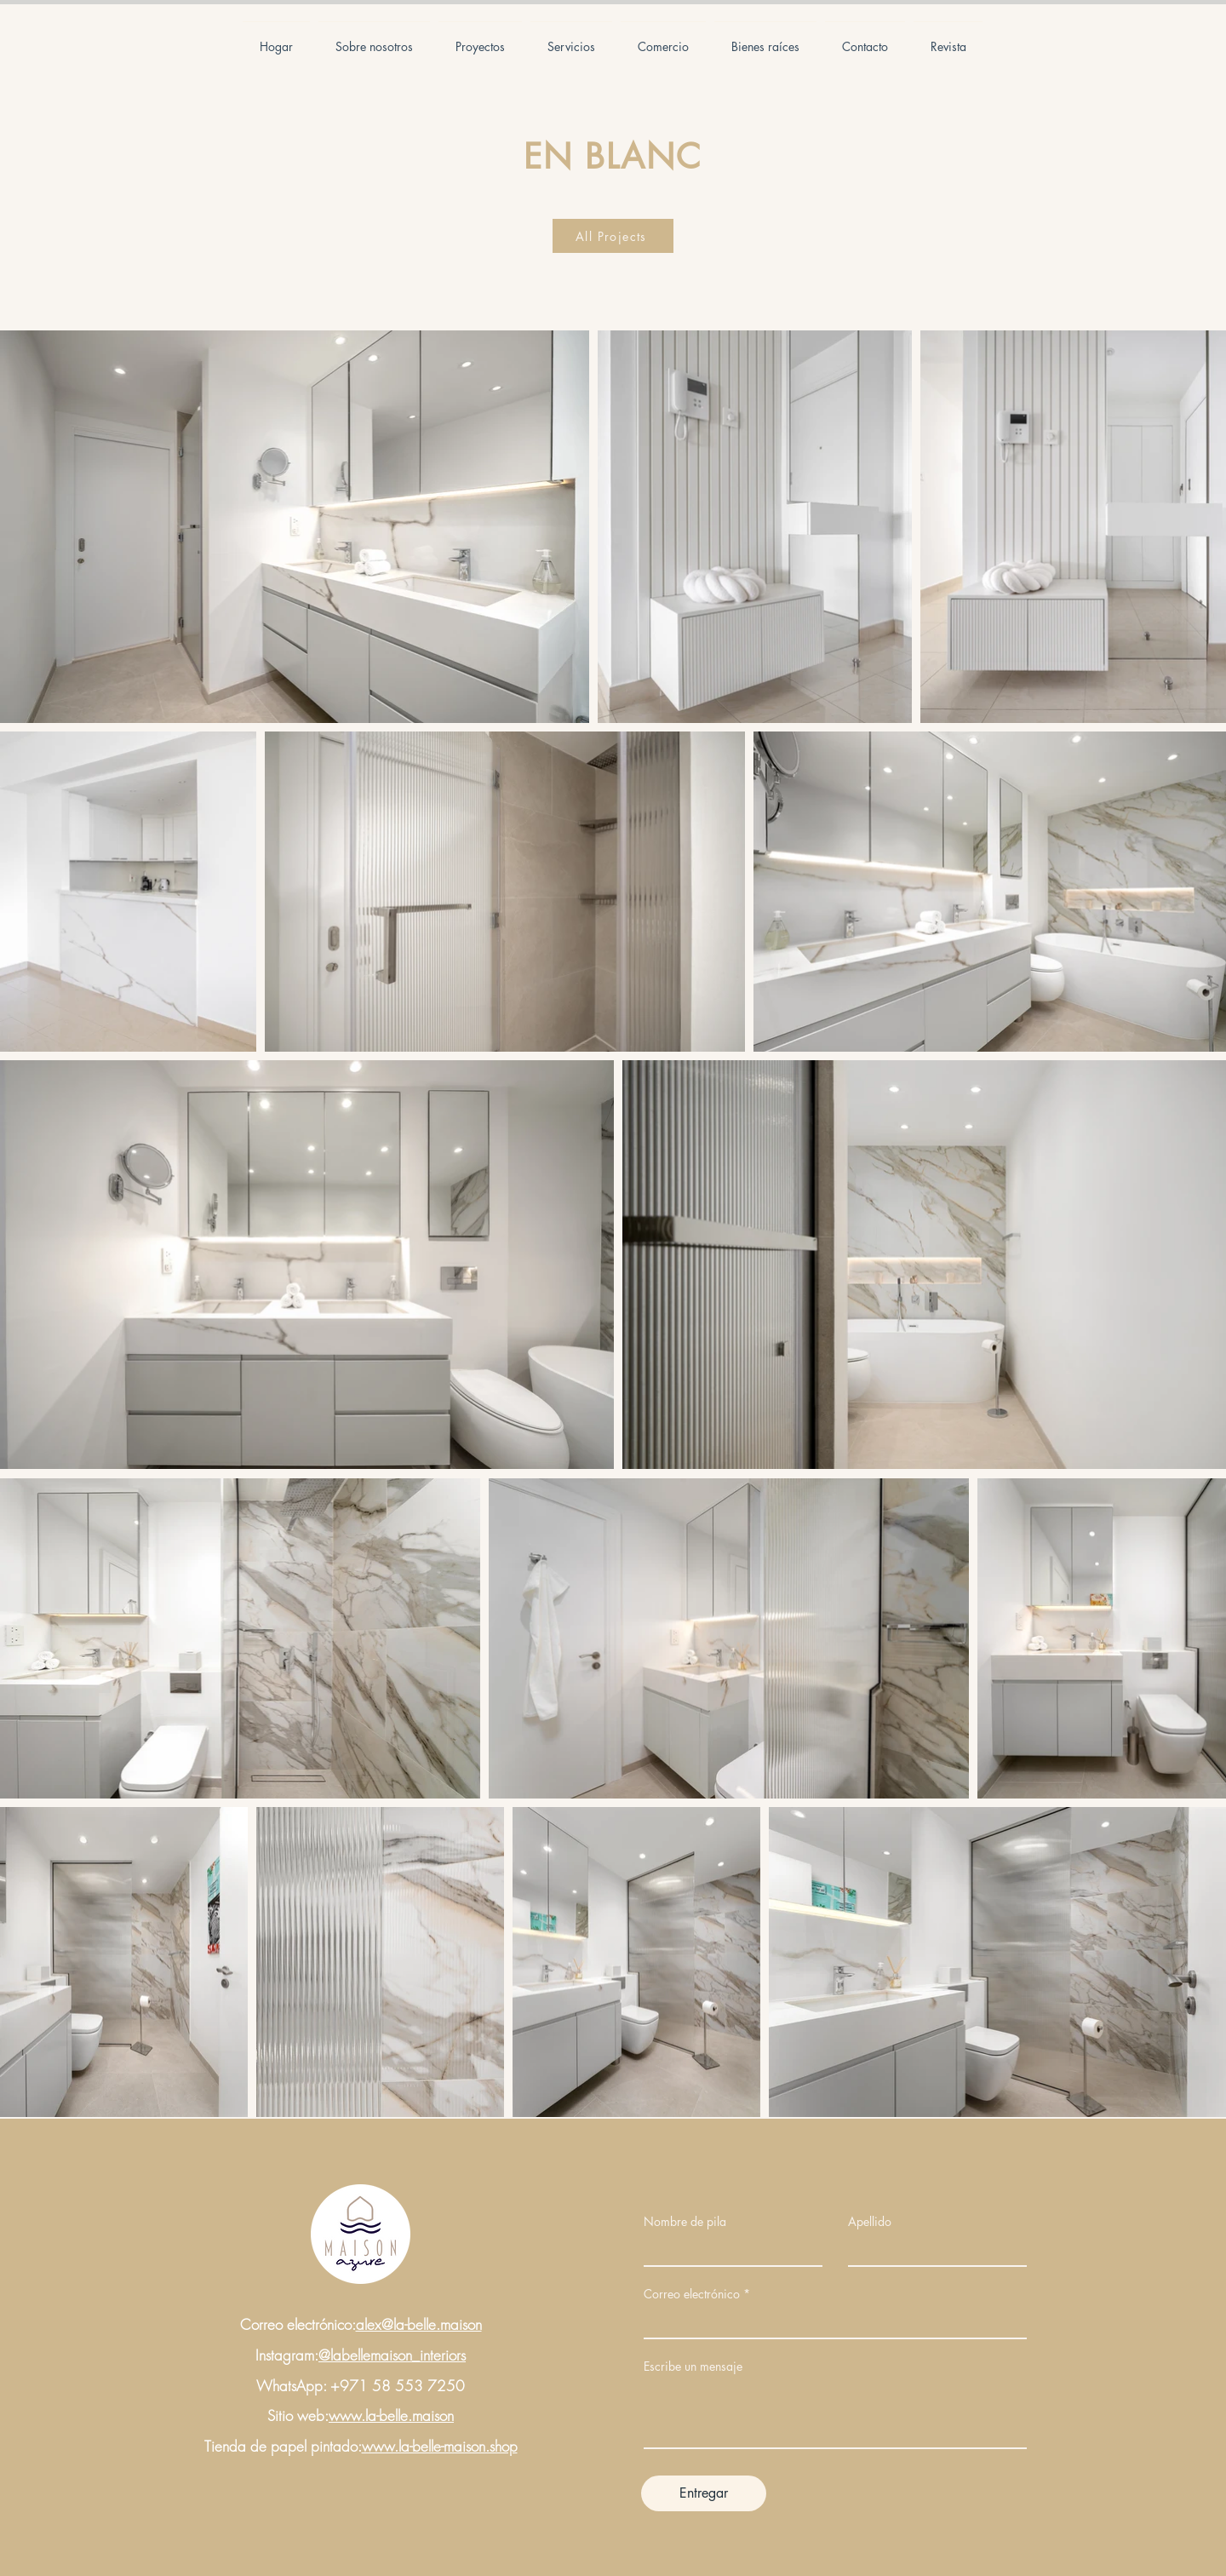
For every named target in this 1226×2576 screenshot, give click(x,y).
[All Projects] (613, 236)
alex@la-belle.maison (419, 2324)
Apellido (869, 2222)
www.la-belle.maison (391, 2415)
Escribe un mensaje (693, 2366)
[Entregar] (703, 2493)
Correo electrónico (692, 2294)
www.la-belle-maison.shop (440, 2446)
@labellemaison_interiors (392, 2355)
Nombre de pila (685, 2222)
